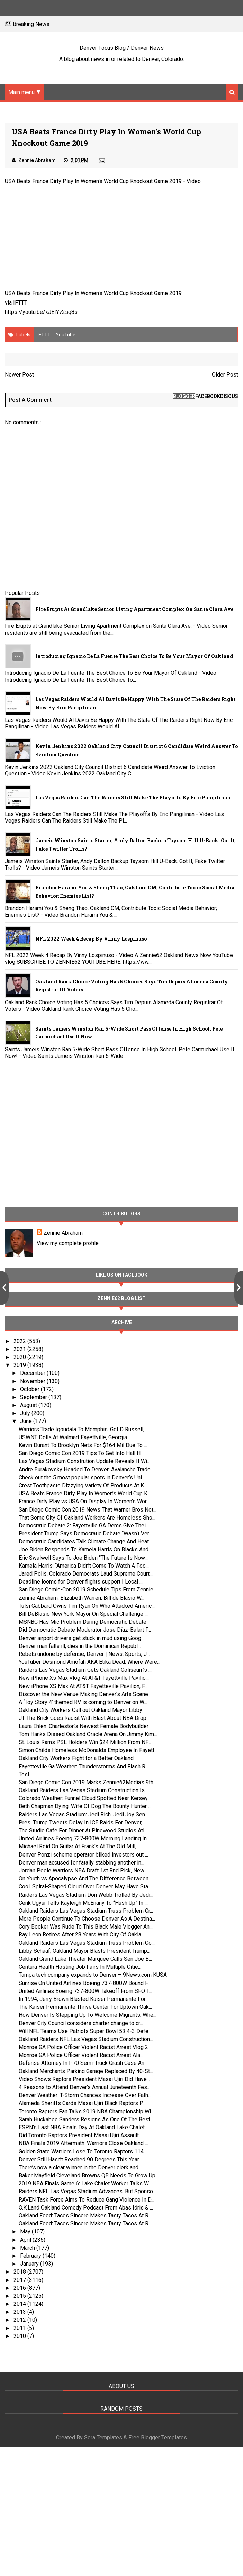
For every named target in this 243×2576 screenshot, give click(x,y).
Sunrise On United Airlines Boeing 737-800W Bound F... (85, 1983)
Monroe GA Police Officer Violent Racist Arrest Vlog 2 (83, 2047)
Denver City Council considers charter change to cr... (81, 2023)
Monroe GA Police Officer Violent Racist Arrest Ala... (81, 2055)
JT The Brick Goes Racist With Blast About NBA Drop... (84, 1718)
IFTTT (20, 302)
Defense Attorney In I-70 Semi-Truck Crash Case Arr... (83, 2063)
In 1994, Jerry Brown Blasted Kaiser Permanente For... (83, 1999)
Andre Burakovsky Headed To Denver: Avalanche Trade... (86, 1469)
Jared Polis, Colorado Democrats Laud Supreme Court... (86, 1573)
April (26, 2240)
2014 (20, 2304)
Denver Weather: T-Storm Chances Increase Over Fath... (85, 2095)
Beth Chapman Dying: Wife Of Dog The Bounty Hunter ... (85, 1806)
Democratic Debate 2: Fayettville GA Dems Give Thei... (84, 1525)
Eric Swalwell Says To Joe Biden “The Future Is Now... (83, 1557)
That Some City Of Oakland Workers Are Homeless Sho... (87, 1517)
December (33, 1373)
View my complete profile (68, 1243)
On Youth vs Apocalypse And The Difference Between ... (86, 1878)
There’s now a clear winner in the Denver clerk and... (80, 2167)
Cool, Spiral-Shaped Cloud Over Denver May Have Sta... (85, 1886)
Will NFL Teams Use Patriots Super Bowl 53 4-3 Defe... (85, 2031)
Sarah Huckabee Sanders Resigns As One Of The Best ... (87, 2119)
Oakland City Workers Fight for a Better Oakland (76, 1758)
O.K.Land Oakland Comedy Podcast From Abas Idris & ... (86, 2207)
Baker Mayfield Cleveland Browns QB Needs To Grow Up (87, 2175)
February (31, 2255)
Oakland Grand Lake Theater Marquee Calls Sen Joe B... (85, 1959)
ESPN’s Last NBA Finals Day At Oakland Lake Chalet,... (84, 2127)
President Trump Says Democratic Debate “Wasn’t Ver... (85, 1533)
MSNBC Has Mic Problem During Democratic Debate (82, 1621)
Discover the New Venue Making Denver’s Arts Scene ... (86, 1694)
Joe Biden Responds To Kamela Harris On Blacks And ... (86, 1549)
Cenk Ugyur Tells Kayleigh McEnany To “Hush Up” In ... (83, 1902)
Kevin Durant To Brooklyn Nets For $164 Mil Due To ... (83, 1445)
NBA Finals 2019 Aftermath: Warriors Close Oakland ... (83, 2143)
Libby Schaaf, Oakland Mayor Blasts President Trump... (84, 1951)
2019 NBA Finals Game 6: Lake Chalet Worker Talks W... (85, 2183)
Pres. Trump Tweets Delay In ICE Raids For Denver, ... (83, 1822)
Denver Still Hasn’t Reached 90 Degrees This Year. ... (81, 2159)
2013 (20, 2312)
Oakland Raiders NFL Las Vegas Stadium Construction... (86, 2039)
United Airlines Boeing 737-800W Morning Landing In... (84, 1838)
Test (24, 1774)
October (30, 1389)
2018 (20, 2271)
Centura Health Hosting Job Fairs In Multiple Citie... (80, 1966)
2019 (20, 1365)
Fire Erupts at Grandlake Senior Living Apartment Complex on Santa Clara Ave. (135, 609)
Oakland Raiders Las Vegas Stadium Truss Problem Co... (87, 1943)
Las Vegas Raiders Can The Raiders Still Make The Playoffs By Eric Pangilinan (133, 797)
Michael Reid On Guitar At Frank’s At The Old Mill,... (79, 1846)
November (33, 1381)
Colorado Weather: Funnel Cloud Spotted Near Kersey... (85, 1798)
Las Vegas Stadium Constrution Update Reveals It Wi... (84, 1461)
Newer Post (19, 374)
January (30, 2263)
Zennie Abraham (63, 1233)
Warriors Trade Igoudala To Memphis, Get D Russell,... (83, 1429)
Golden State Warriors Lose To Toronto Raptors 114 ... (83, 2151)
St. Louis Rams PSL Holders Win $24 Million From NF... (85, 1742)
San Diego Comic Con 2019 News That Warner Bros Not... (87, 1509)
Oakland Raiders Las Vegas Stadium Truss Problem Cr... (86, 1910)
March (28, 2247)
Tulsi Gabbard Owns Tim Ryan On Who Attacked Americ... (87, 1606)
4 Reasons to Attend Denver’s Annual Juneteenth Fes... (84, 2087)
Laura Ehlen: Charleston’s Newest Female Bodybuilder (83, 1726)
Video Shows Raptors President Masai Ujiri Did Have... (84, 2079)
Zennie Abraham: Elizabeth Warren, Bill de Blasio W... (81, 1598)
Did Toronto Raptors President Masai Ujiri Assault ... (81, 2135)
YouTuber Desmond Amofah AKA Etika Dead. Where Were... (89, 1662)
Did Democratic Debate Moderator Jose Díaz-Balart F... (85, 1629)
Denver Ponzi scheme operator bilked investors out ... (83, 1854)
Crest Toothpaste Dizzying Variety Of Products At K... (83, 1485)
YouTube (65, 334)
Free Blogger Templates (157, 2437)
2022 (20, 1341)
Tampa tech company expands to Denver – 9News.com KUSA (93, 1974)
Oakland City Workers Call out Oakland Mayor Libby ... (83, 1710)
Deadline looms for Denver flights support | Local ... (81, 1581)
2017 (20, 2280)
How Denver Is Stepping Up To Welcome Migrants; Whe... (87, 2015)
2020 (20, 1357)
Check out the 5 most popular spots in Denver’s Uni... (82, 1477)
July (26, 1413)
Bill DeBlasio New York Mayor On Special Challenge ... (83, 1614)
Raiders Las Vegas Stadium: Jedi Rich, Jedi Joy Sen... (83, 1814)
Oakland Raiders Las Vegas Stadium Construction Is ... (84, 1790)
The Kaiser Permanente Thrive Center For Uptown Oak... (85, 2007)
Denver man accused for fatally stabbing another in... (81, 1862)
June (26, 1421)
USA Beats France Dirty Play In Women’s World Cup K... (85, 1493)
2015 (20, 2296)
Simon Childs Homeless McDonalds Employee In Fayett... (88, 1750)
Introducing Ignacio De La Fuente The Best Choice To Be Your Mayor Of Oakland (134, 656)
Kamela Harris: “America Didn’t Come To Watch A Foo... (84, 1565)
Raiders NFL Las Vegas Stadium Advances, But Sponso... (87, 2191)
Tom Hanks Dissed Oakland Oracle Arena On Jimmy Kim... (88, 1734)
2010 (20, 2336)
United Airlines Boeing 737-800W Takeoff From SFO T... (85, 1991)
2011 (20, 2328)
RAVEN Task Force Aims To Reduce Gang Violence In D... (86, 2199)
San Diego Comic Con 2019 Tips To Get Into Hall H (80, 1453)
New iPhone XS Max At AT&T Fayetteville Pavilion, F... (83, 1686)
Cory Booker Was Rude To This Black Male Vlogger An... (86, 1926)
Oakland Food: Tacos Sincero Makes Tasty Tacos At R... (85, 2215)
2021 (20, 1349)
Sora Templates (103, 2437)
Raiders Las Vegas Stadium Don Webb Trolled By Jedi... (86, 1895)
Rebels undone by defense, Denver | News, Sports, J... (84, 1654)
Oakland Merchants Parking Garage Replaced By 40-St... (86, 2071)
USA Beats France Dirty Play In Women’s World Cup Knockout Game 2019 (93, 181)
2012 (20, 2319)
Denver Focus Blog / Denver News (122, 48)
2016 (20, 2288)
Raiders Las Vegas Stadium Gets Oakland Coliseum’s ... (85, 1670)
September (34, 1397)
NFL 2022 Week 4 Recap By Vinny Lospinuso (91, 938)
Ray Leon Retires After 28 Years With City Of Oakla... (81, 1934)
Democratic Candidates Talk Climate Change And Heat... (85, 1541)
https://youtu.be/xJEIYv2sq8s (41, 312)
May (26, 2231)
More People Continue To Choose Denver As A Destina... (87, 1918)
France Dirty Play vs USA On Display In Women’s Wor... (84, 1501)
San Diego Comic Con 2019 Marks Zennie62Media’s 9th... (87, 1782)
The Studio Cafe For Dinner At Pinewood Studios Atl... (83, 1830)
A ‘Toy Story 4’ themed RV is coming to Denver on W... (83, 1702)
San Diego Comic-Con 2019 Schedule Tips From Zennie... (87, 1589)
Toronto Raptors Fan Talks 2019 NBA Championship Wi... (86, 2111)
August (29, 1405)
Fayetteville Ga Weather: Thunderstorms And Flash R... (83, 1766)
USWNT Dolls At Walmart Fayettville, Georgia (73, 1437)
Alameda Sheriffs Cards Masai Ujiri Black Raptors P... (82, 2103)
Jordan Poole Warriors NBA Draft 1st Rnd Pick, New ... (84, 1870)
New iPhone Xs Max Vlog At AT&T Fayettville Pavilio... (84, 1678)
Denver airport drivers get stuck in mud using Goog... (81, 1638)
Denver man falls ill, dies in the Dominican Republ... (80, 1646)
